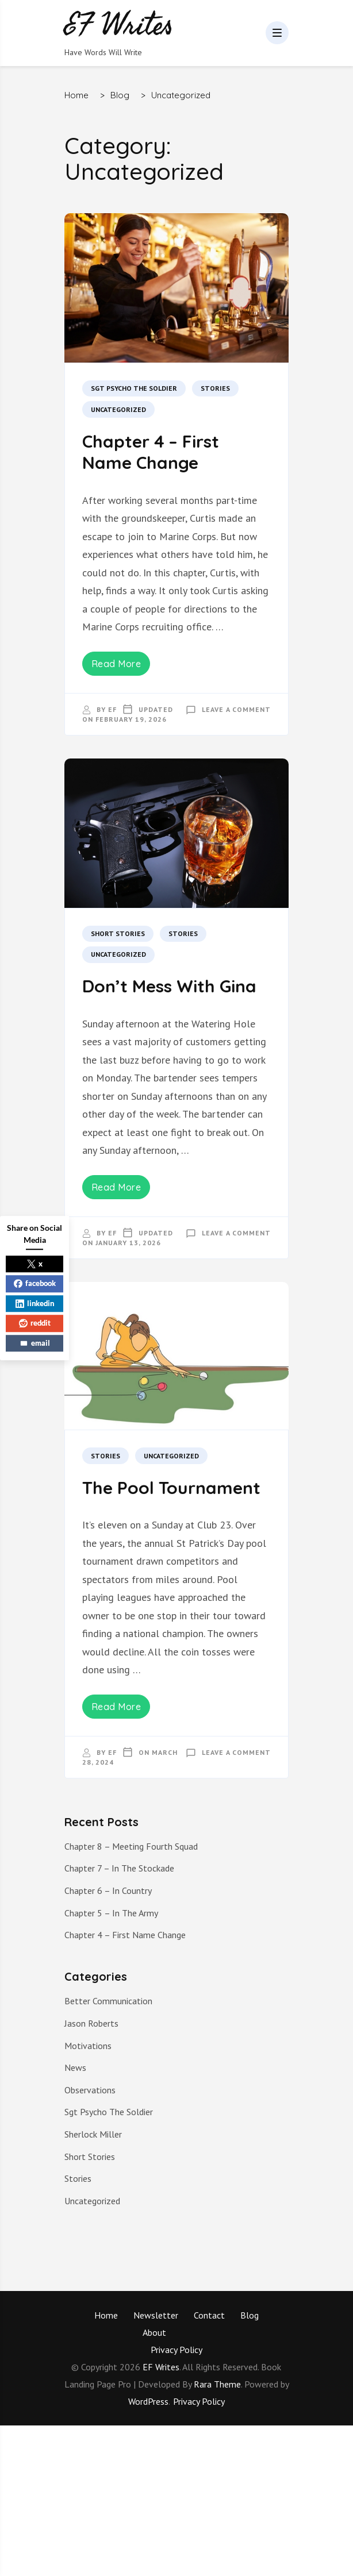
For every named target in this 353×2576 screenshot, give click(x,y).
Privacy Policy (176, 2349)
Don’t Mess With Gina (169, 986)
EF (112, 709)
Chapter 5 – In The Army (111, 1913)
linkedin (35, 1303)
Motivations (88, 2045)
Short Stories (118, 933)
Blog (249, 2315)
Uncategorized (118, 409)
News (75, 2067)
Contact (209, 2315)
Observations (90, 2090)
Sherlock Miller (93, 2134)
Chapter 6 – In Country (108, 1890)
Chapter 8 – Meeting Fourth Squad (131, 1846)
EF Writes (161, 2367)
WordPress (148, 2401)
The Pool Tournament (171, 1488)
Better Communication (108, 2001)
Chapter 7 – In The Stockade (119, 1868)
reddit (35, 1322)
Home (106, 2315)
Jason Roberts (91, 2023)
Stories (215, 388)
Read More (116, 663)
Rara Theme (217, 2384)
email (35, 1342)
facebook (35, 1283)
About (154, 2332)
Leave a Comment (236, 709)
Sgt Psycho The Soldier (134, 388)
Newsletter (155, 2315)
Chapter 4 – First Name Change (150, 452)
